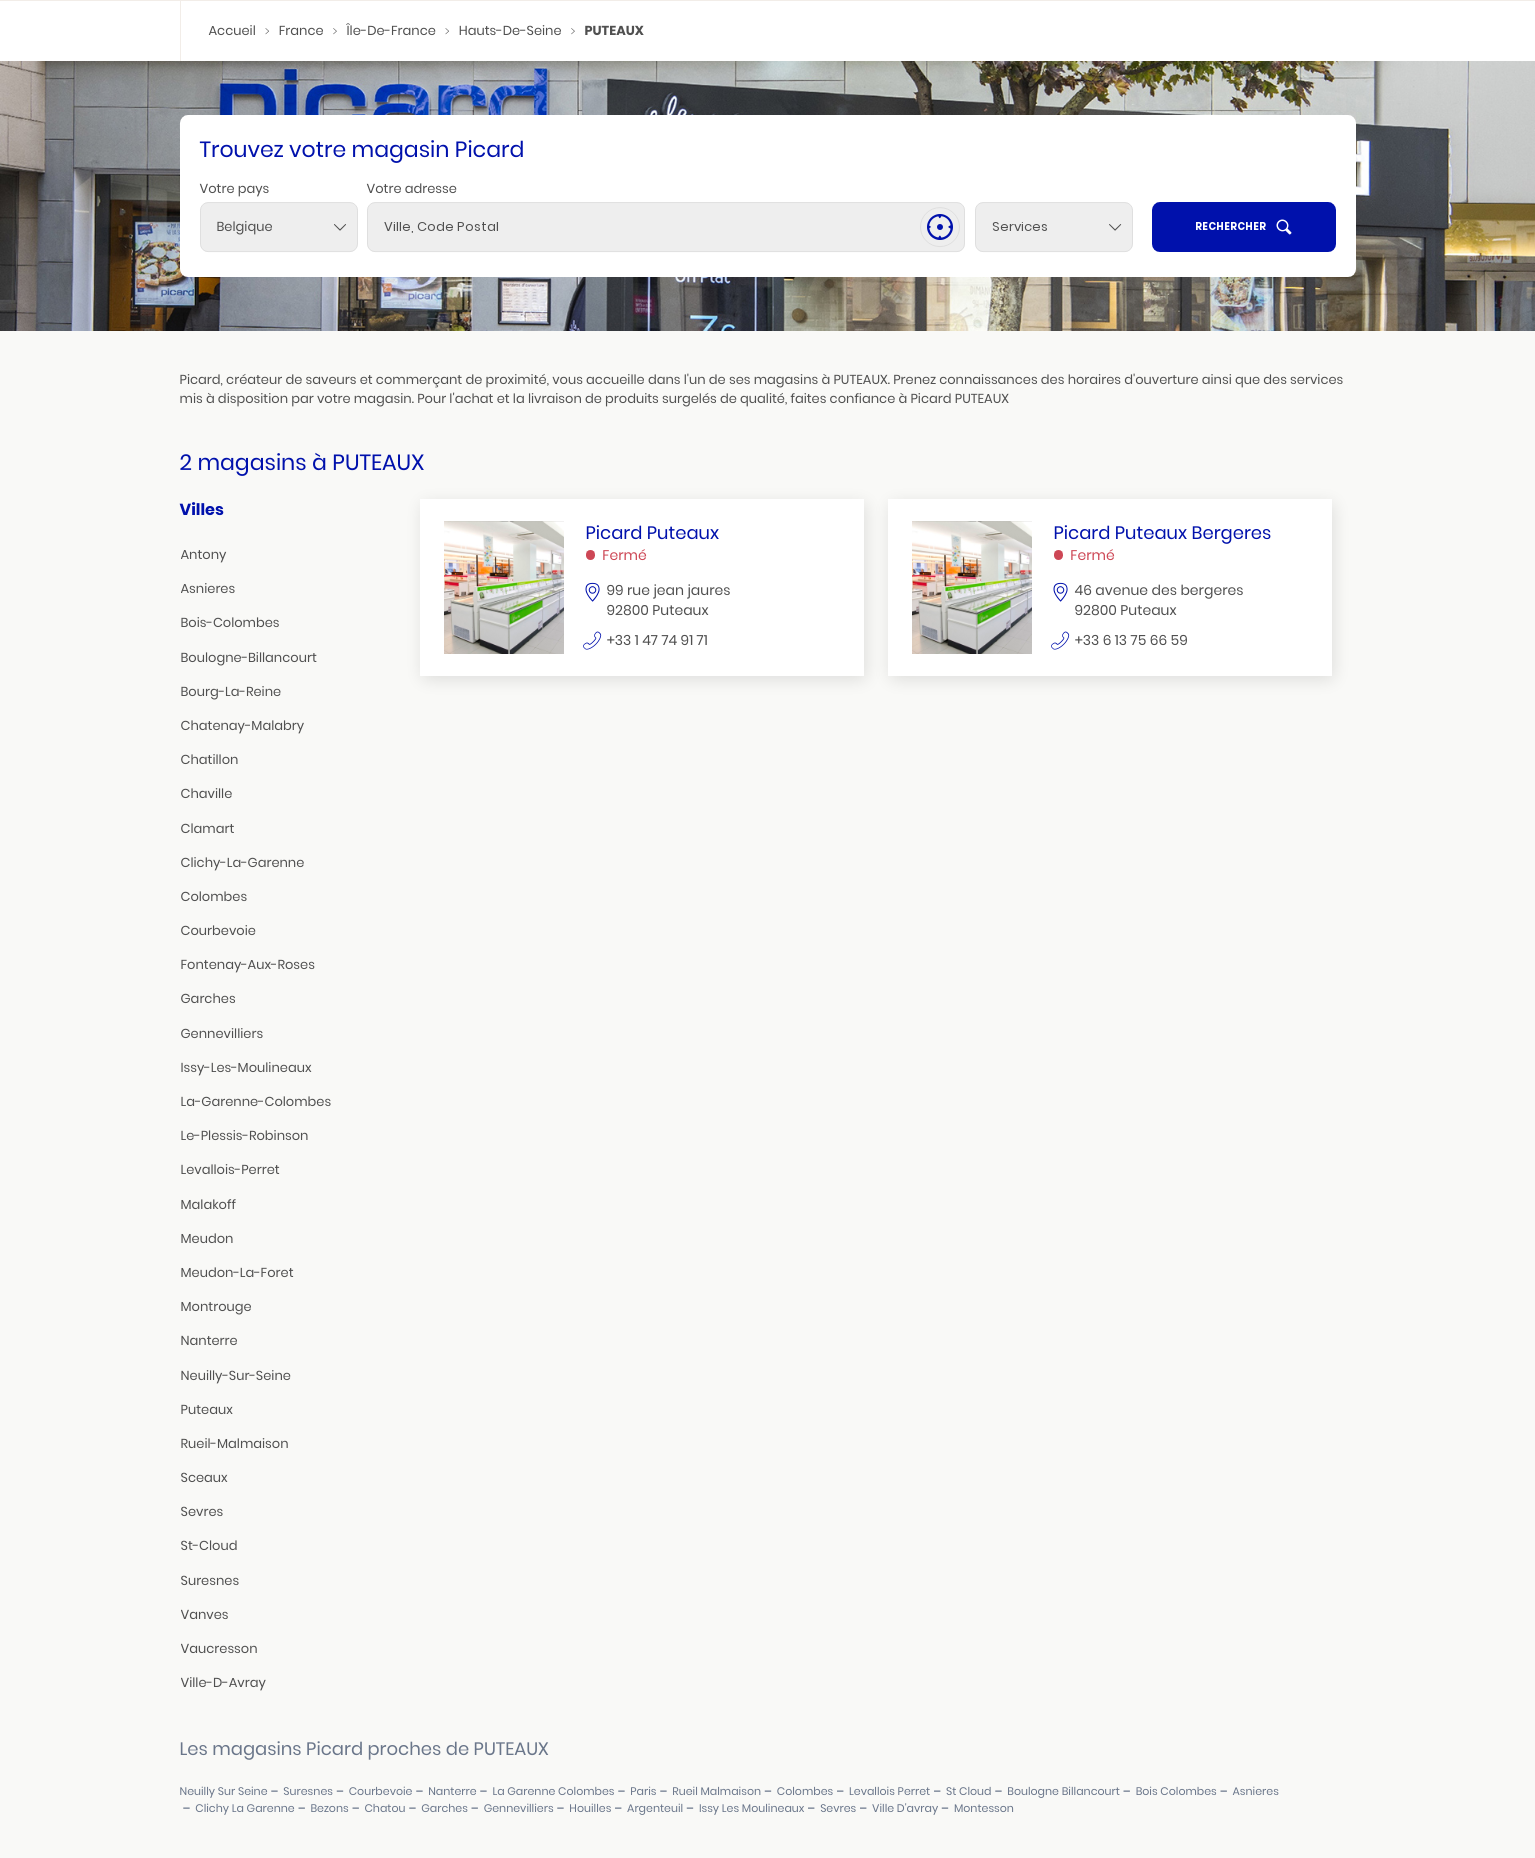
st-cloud (209, 1545)
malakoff (208, 1204)
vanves (205, 1614)
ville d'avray (905, 1808)
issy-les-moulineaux (246, 1067)
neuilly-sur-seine (236, 1375)
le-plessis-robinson (245, 1135)
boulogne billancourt (1063, 1791)
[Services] (1054, 227)
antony (204, 554)
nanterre (209, 1340)
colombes (214, 896)
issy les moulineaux (751, 1808)
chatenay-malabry (243, 725)
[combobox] (279, 227)
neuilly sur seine (224, 1791)
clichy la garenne (244, 1808)
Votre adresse (412, 188)
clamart (208, 828)
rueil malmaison (716, 1791)
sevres (202, 1511)
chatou (384, 1808)
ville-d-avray (223, 1682)
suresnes (210, 1580)
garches (208, 998)
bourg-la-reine (231, 691)
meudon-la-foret (237, 1272)
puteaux (207, 1409)
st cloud (969, 1791)
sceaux (204, 1477)
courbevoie (218, 930)
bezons (329, 1808)
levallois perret (889, 1791)
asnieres (208, 588)
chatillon (210, 759)
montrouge (216, 1306)
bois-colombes (230, 622)
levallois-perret (230, 1169)
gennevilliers (222, 1033)
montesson (984, 1808)
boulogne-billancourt (249, 657)
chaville (207, 793)
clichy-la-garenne (243, 862)
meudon (207, 1238)
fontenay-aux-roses (248, 964)
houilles (590, 1808)
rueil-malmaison (235, 1443)
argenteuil (655, 1808)
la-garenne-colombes (256, 1101)
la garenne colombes (553, 1791)
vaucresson (219, 1648)
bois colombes (1176, 1791)
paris (643, 1791)
